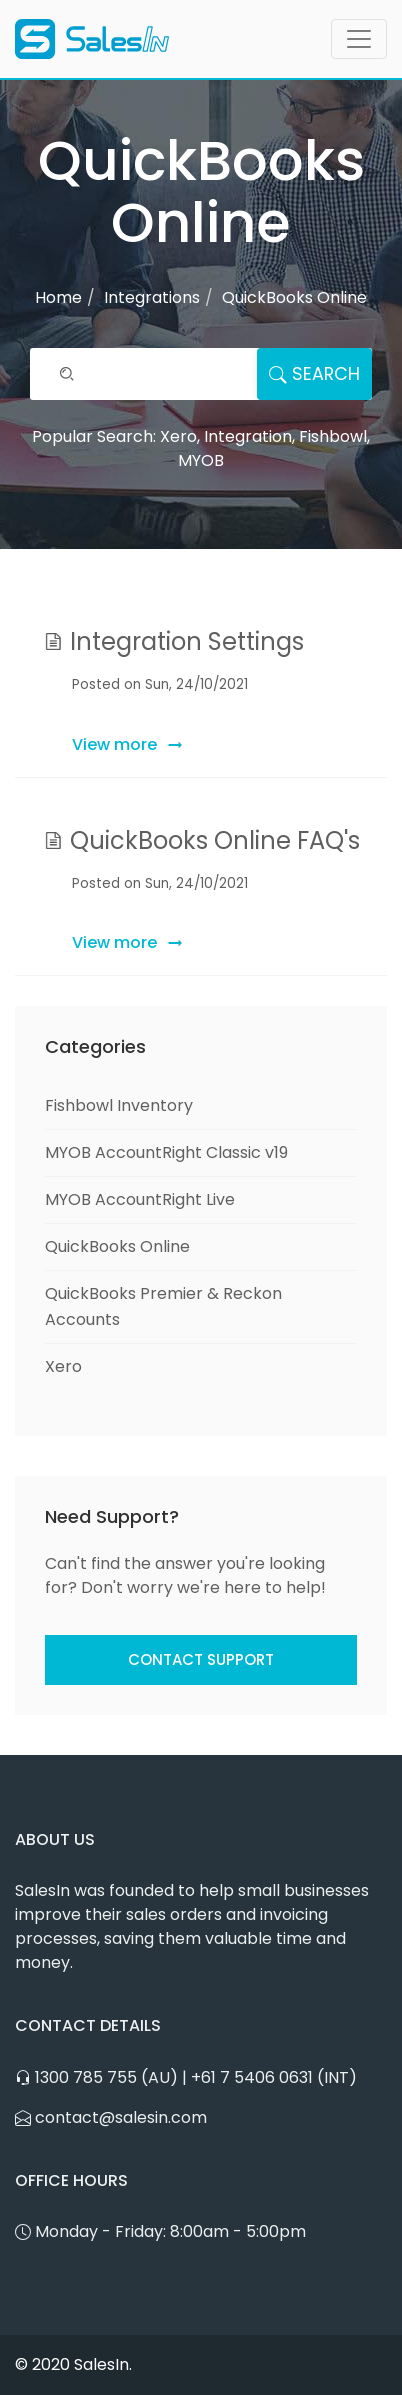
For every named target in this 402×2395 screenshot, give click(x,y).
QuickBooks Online (117, 1246)
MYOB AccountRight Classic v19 (166, 1152)
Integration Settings (187, 641)
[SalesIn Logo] (92, 39)
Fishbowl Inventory (119, 1105)
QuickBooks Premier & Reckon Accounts (163, 1306)
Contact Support (201, 1659)
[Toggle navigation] (359, 39)
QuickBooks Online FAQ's (215, 840)
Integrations (152, 297)
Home (58, 297)
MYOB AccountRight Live (140, 1199)
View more (114, 744)
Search (314, 374)
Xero (63, 1366)
